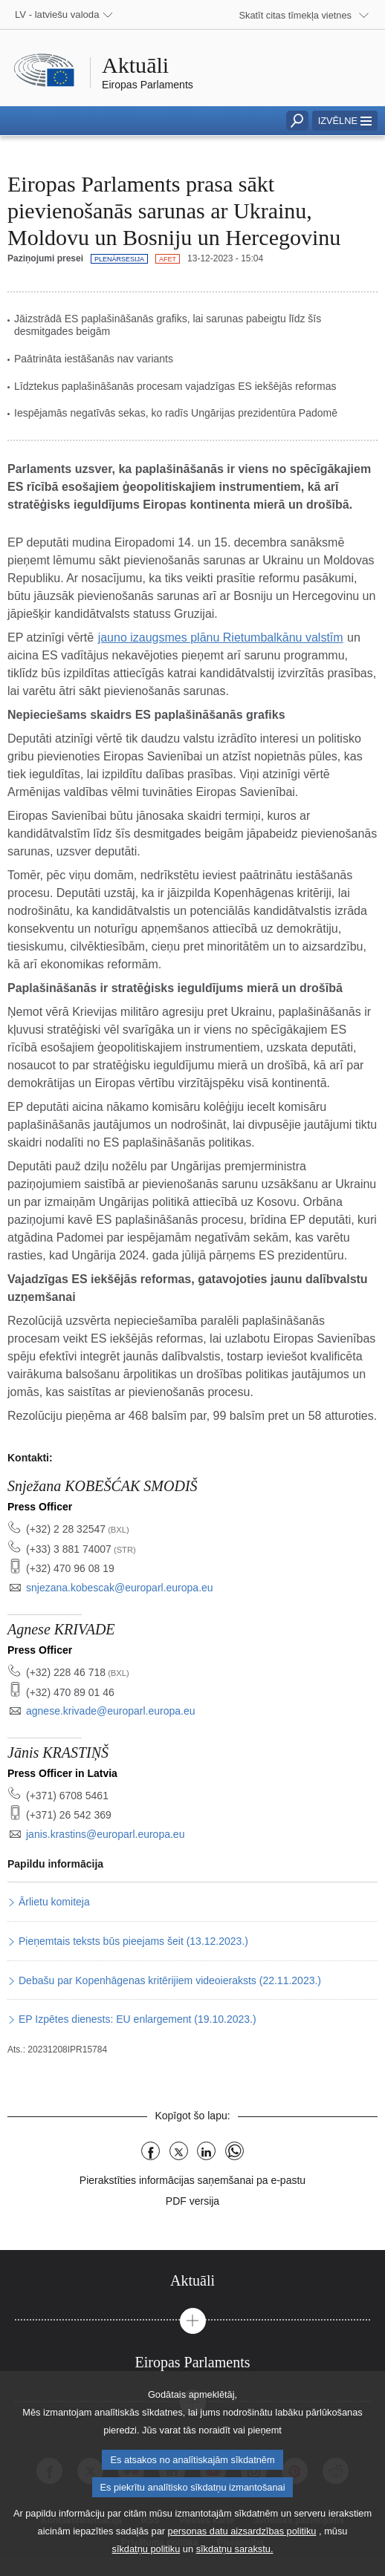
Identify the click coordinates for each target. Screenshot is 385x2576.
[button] (345, 121)
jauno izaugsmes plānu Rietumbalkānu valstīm (220, 637)
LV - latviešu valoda (57, 14)
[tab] (192, 2280)
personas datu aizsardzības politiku (242, 2551)
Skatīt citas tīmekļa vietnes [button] (295, 15)
